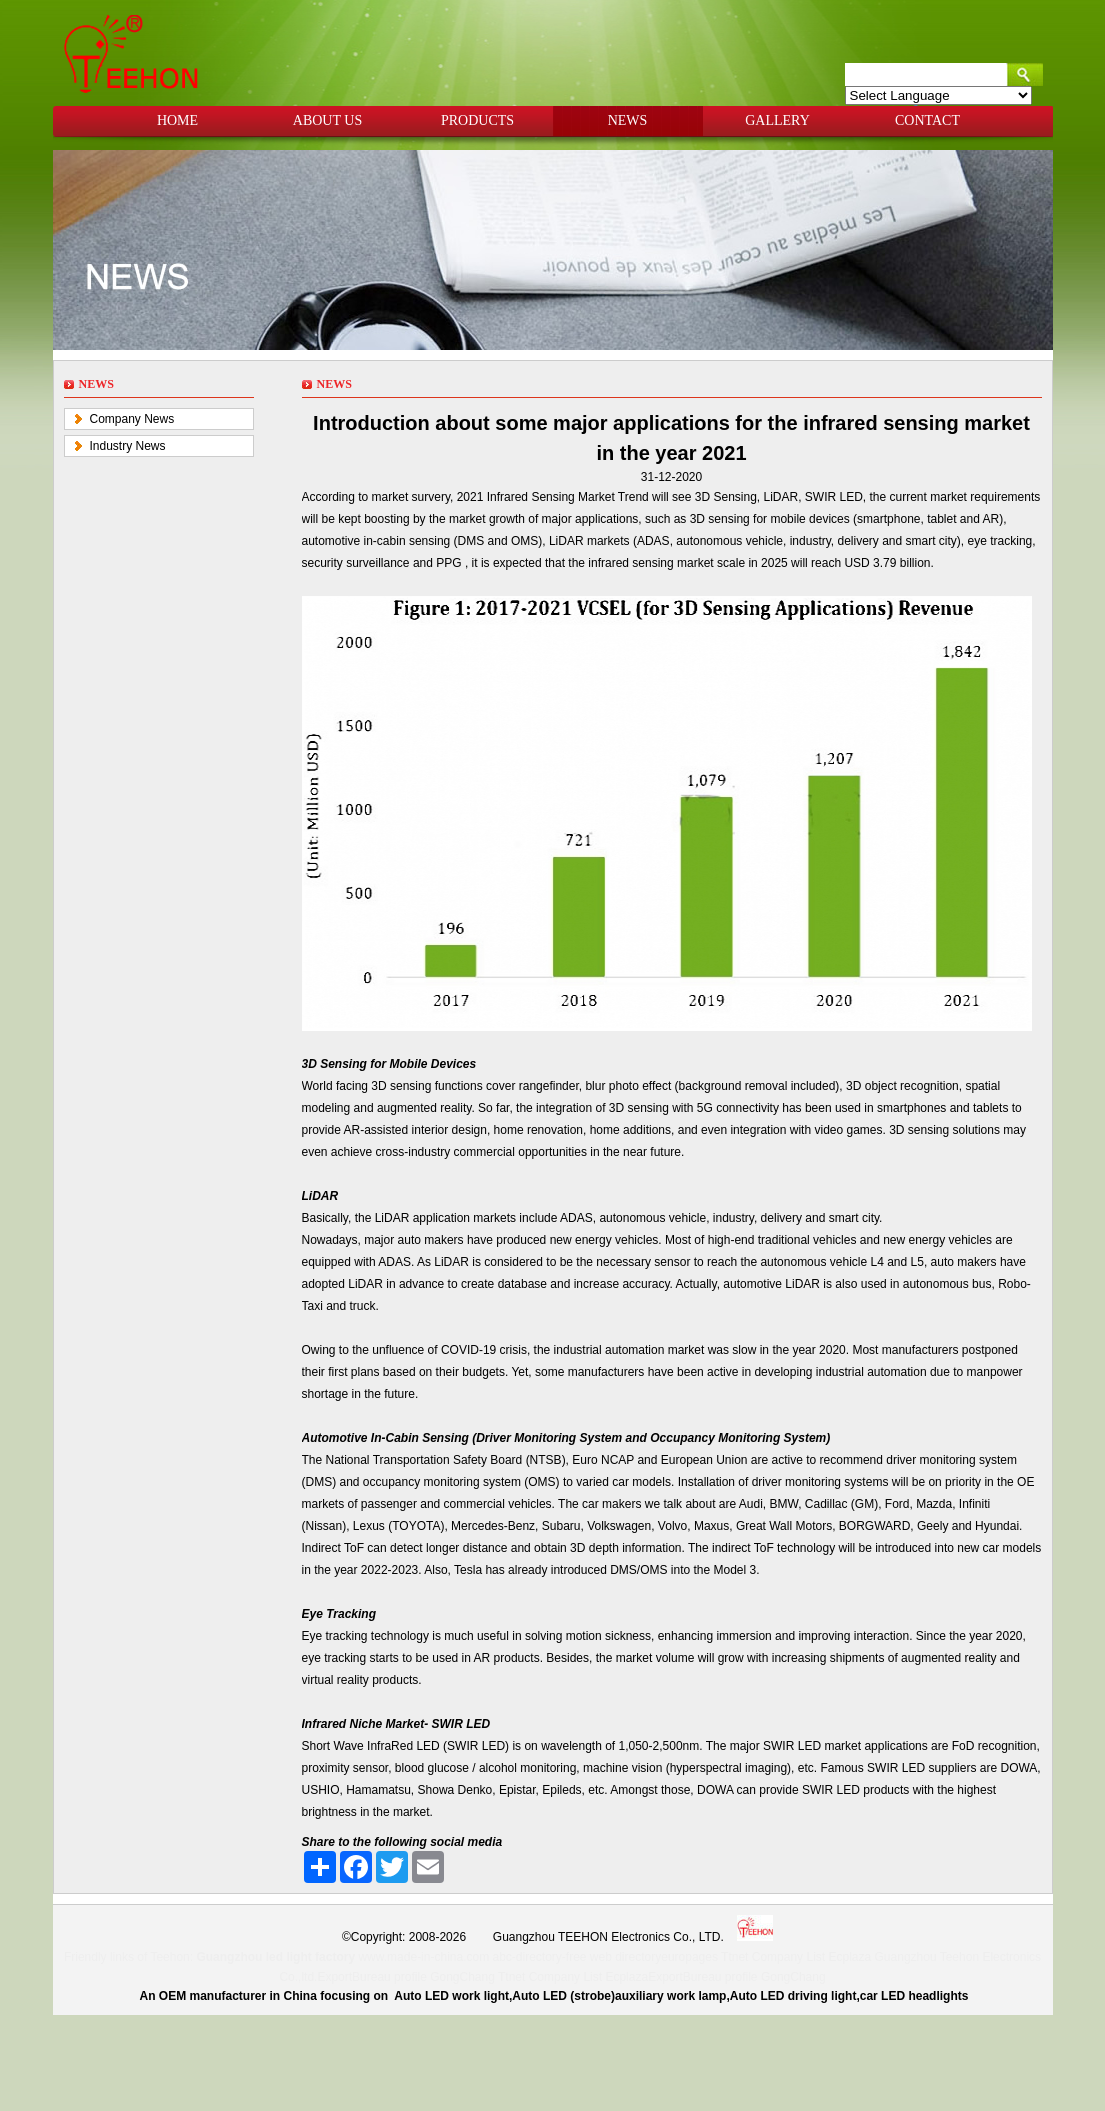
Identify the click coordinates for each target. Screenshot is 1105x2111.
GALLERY (777, 120)
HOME (177, 120)
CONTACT (927, 120)
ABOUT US (327, 120)
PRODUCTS (477, 120)
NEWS (628, 120)
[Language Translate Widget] (938, 95)
